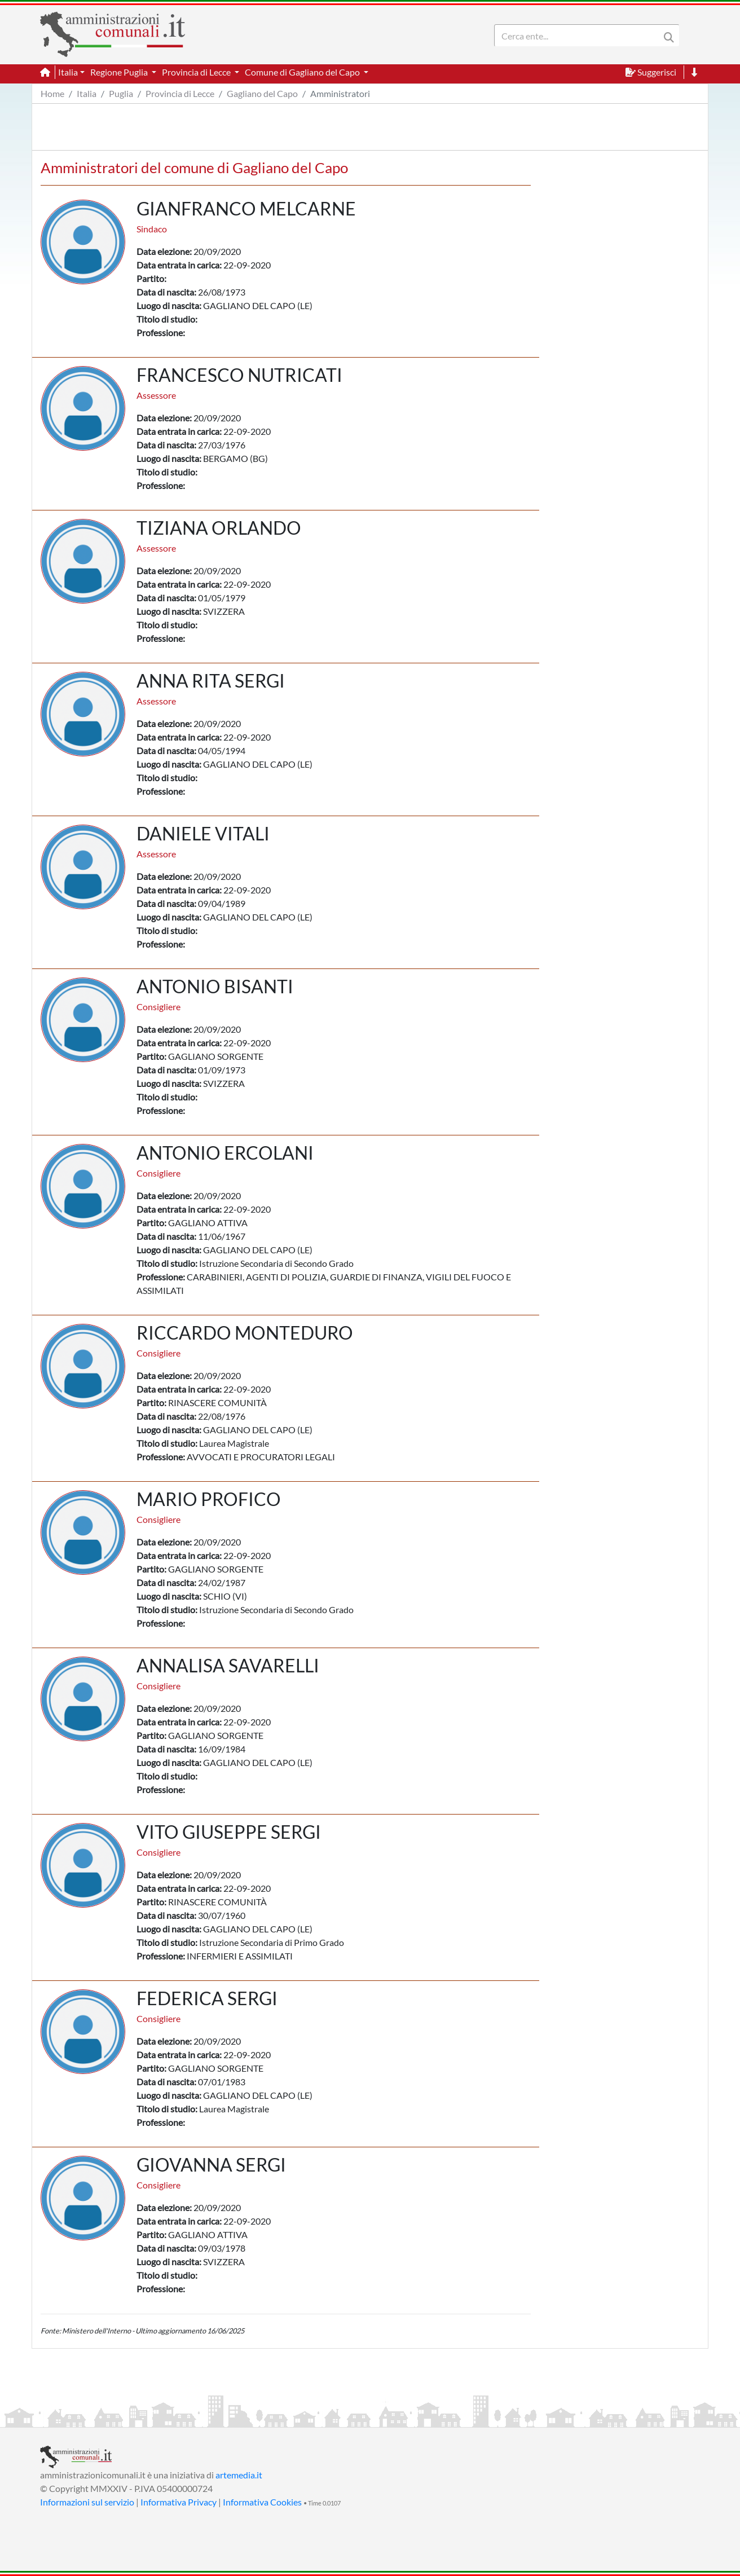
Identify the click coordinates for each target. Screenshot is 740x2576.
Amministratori (340, 93)
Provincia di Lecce (180, 93)
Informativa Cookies (262, 2501)
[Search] (579, 35)
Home (52, 93)
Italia (86, 93)
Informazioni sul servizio (87, 2501)
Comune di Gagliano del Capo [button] (303, 72)
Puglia (121, 93)
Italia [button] (68, 72)
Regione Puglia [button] (119, 72)
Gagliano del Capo (262, 93)
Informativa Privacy (178, 2501)
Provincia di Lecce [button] (197, 72)
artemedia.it (238, 2474)
